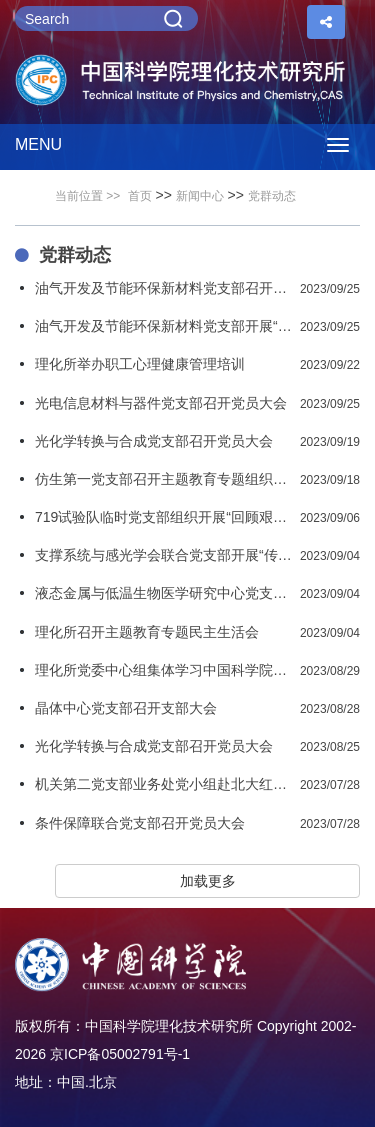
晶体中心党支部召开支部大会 (126, 708)
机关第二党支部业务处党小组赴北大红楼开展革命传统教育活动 (163, 784)
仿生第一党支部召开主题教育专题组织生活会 (163, 479)
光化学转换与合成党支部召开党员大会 (154, 441)
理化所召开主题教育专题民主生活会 (147, 632)
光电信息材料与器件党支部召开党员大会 (161, 403)
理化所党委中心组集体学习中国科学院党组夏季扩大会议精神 (163, 670)
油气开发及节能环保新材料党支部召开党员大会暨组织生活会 (163, 288)
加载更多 (208, 881)
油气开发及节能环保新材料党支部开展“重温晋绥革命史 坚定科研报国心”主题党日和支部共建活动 (163, 326)
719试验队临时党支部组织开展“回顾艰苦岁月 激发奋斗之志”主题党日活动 (163, 517)
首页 (140, 196)
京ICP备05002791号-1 (120, 1054)
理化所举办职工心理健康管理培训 (140, 364)
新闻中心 (200, 196)
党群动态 (272, 196)
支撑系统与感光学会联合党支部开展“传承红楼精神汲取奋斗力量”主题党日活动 (163, 555)
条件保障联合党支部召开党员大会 (140, 823)
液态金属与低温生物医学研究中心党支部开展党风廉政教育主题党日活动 (163, 593)
